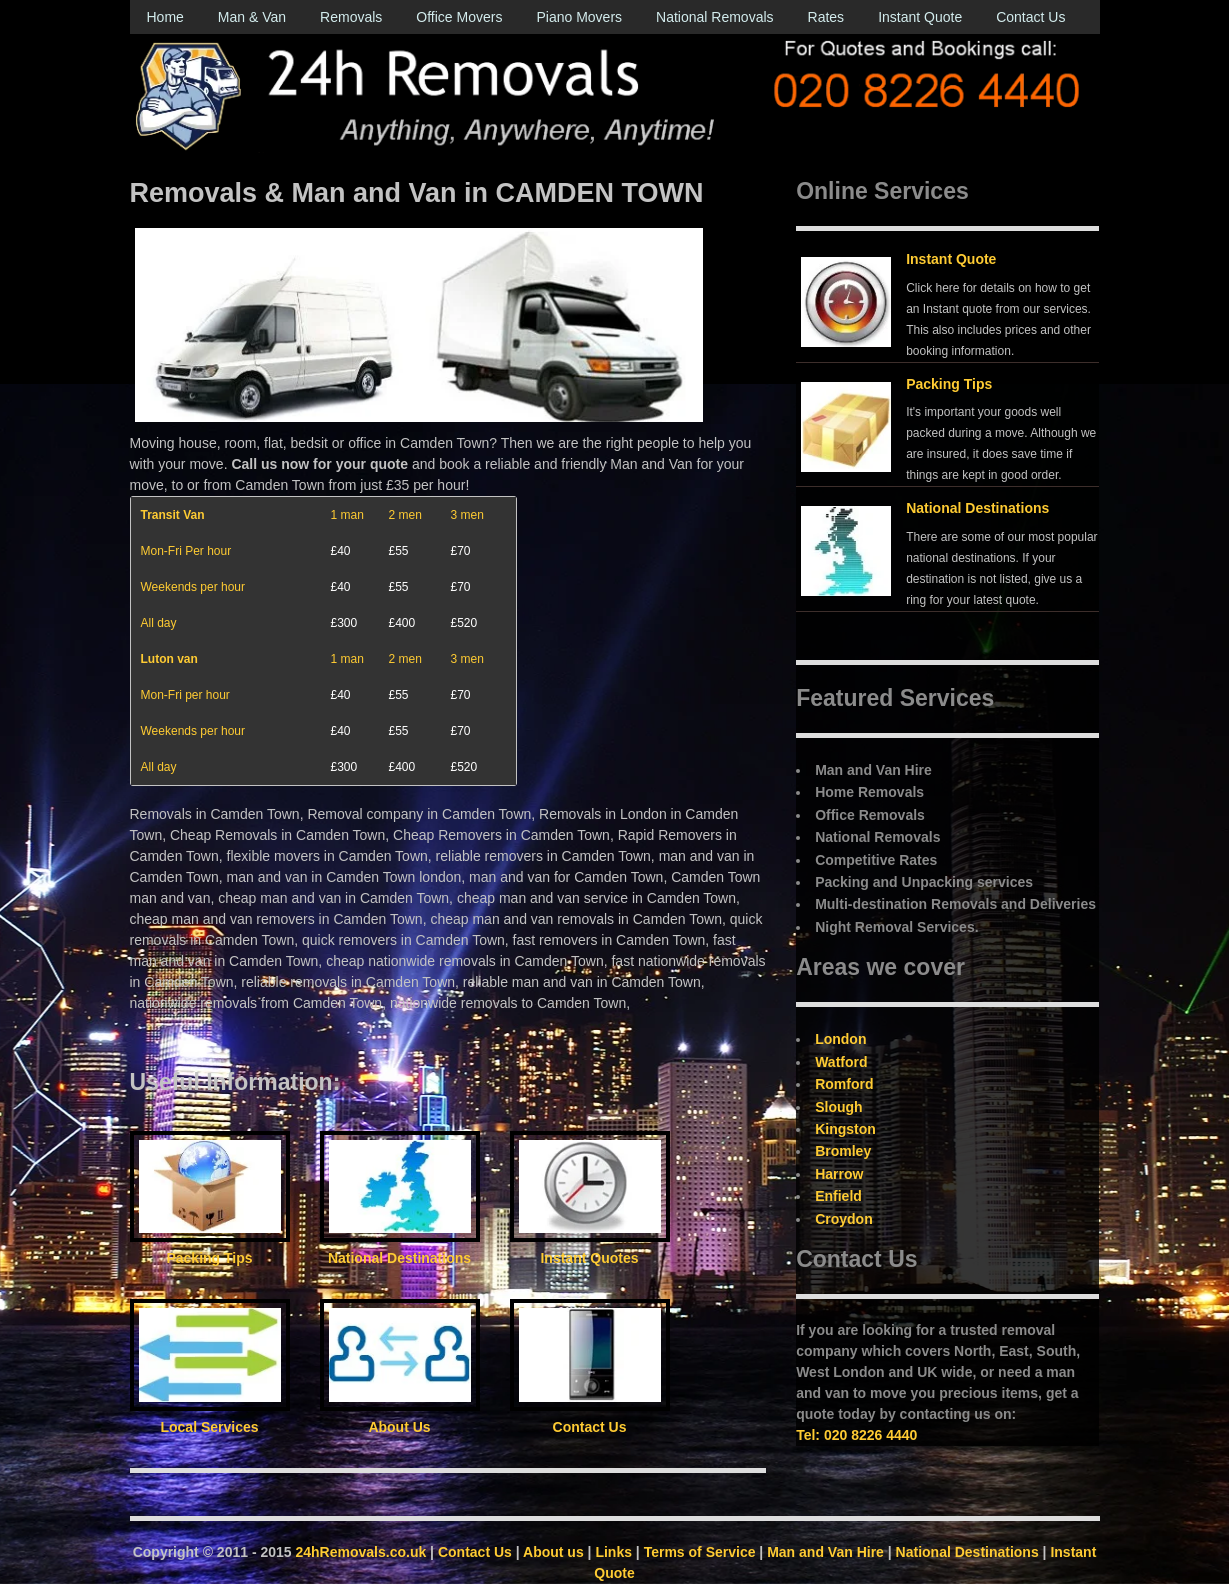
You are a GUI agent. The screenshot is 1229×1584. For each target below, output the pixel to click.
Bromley (843, 1151)
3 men (467, 515)
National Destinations (977, 508)
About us (553, 1552)
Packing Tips (949, 384)
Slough (838, 1107)
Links (613, 1552)
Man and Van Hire (825, 1552)
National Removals (715, 17)
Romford (844, 1084)
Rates (826, 17)
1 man (347, 515)
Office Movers (459, 17)
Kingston (845, 1129)
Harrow (839, 1174)
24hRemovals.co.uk (361, 1552)
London (840, 1039)
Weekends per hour (193, 587)
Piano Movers (579, 17)
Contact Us (1030, 17)
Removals (351, 17)
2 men (405, 515)
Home (165, 17)
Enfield (838, 1196)
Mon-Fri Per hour (186, 551)
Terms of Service (700, 1552)
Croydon (844, 1219)
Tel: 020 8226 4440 (856, 1435)
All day (159, 623)
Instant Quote (920, 17)
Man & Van (252, 17)
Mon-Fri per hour (185, 695)
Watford (841, 1062)
